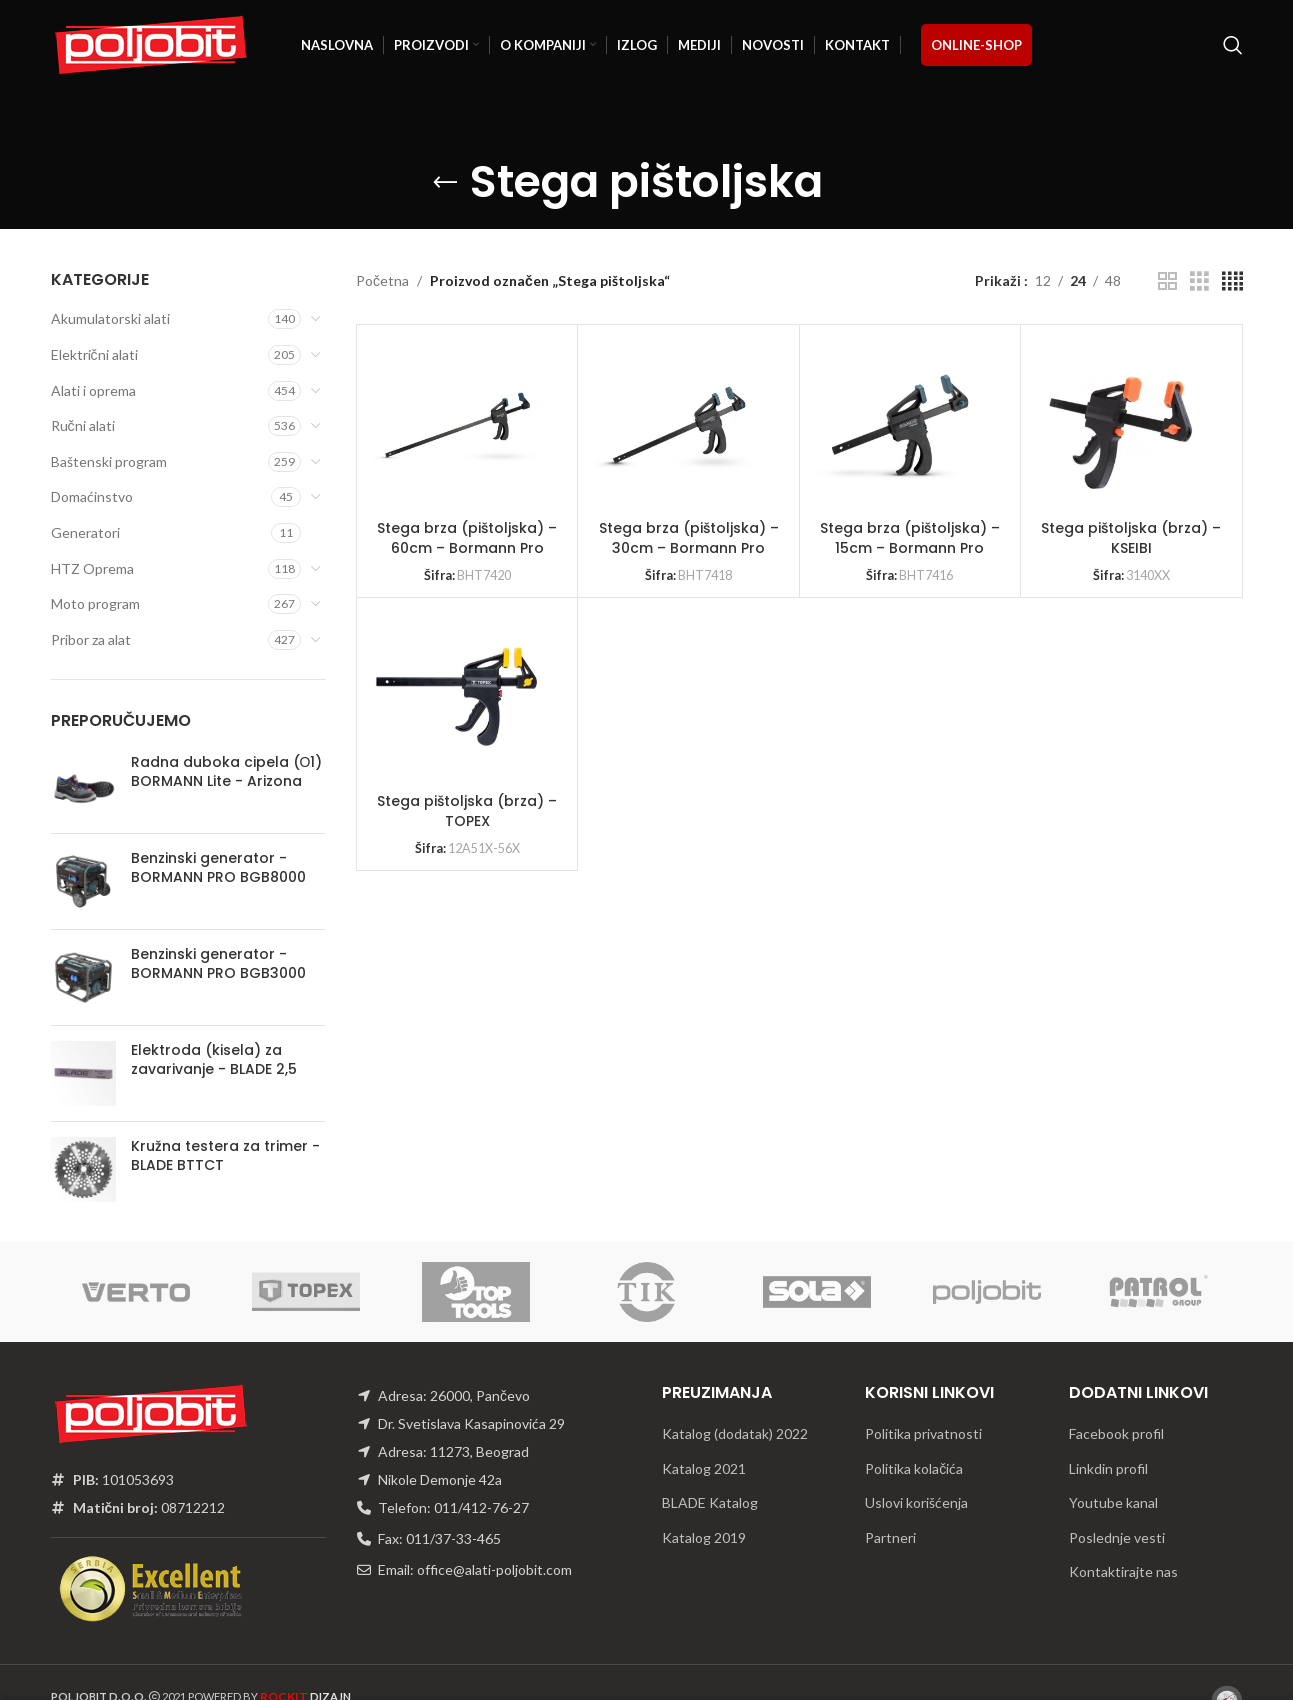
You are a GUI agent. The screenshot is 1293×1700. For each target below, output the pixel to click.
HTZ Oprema (92, 568)
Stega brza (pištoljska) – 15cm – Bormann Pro (910, 538)
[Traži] (1233, 45)
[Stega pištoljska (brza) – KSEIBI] (1121, 425)
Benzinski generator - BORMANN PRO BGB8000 (218, 868)
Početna (382, 280)
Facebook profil (1116, 1433)
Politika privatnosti (923, 1433)
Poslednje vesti (1117, 1537)
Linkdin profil (1108, 1468)
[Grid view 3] (1199, 281)
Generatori (85, 532)
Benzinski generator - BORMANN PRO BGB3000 (218, 964)
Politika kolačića (914, 1468)
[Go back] (445, 183)
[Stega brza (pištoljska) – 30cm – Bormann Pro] (678, 425)
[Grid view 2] (1167, 281)
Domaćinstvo (92, 496)
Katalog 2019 (704, 1537)
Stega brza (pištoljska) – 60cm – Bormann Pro (467, 538)
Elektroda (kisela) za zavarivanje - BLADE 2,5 (214, 1060)
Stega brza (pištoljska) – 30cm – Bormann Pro (689, 538)
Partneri (890, 1537)
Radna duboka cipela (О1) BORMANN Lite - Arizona (227, 772)
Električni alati (94, 354)
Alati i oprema (93, 390)
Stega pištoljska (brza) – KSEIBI (1131, 538)
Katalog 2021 (704, 1468)
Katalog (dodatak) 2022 (735, 1433)
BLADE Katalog (710, 1502)
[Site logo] (151, 43)
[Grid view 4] (1232, 281)
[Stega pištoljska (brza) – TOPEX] (457, 698)
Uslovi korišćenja (916, 1502)
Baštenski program (109, 461)
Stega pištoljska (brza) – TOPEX (467, 811)
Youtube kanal (1113, 1502)
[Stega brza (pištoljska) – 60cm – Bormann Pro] (457, 425)
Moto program (95, 603)
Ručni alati (83, 425)
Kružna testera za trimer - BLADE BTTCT (225, 1156)
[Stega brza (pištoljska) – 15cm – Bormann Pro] (900, 425)
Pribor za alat (91, 639)
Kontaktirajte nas (1123, 1571)
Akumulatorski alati (110, 318)
